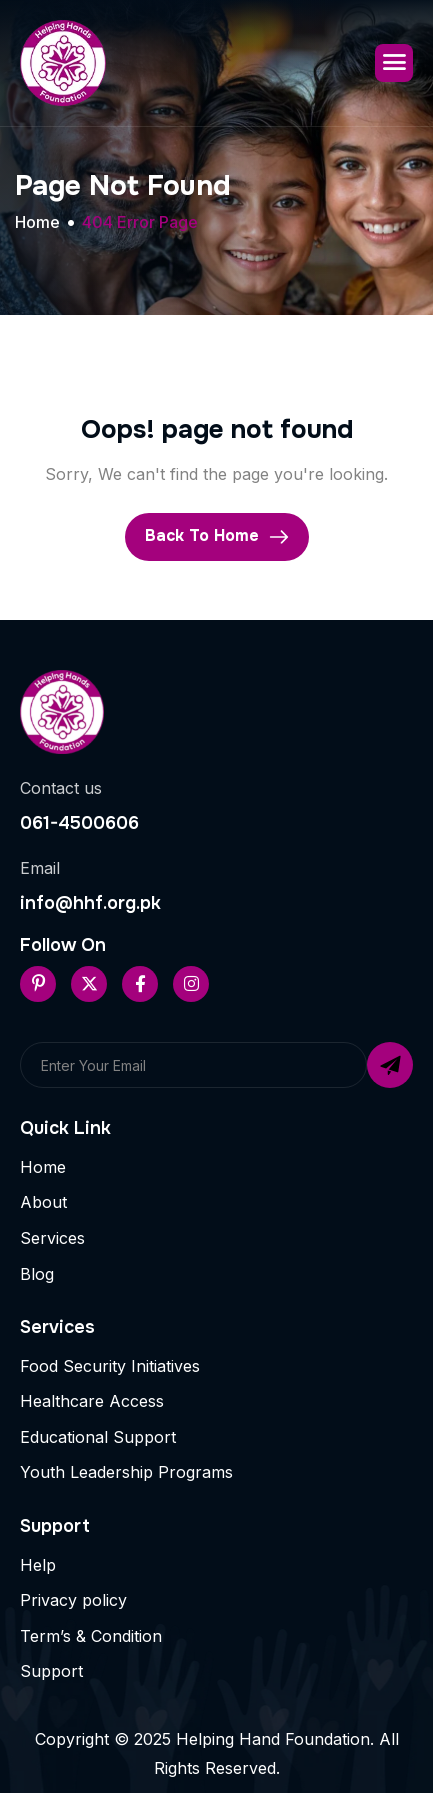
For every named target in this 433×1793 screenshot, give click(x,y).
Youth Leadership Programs (126, 1472)
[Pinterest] (38, 984)
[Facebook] (140, 984)
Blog (37, 1274)
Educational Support (98, 1437)
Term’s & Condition (91, 1636)
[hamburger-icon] (394, 63)
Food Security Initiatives (110, 1366)
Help (38, 1565)
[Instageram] (191, 984)
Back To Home (217, 536)
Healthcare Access (92, 1401)
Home (43, 1167)
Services (52, 1238)
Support (51, 1671)
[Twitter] (89, 984)
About (43, 1202)
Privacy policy (73, 1600)
